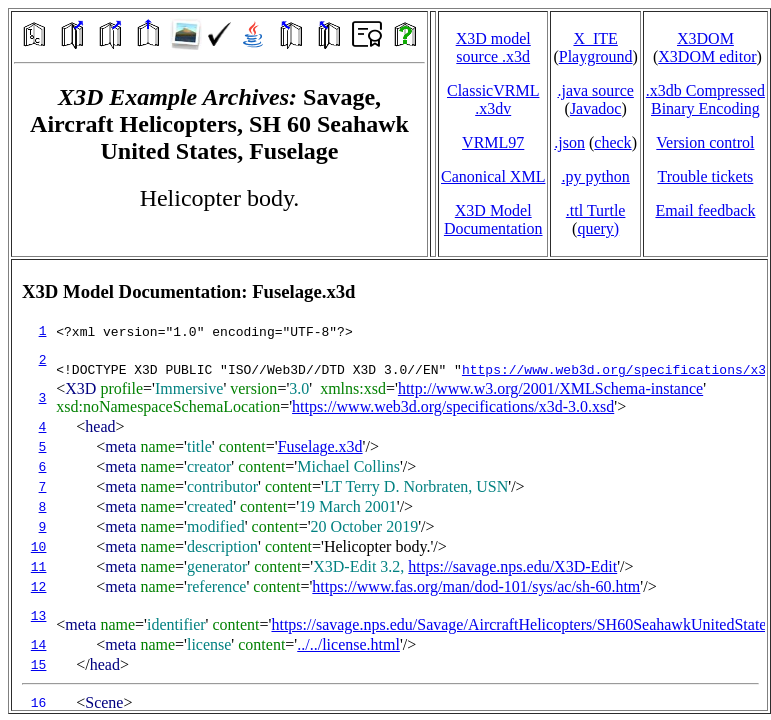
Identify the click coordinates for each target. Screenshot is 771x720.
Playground (596, 56)
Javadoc (596, 108)
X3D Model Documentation (493, 219)
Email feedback (705, 210)
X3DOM (705, 38)
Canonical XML (493, 176)
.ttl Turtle (596, 210)
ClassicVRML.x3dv (493, 99)
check (612, 142)
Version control (705, 142)
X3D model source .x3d (493, 47)
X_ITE (595, 38)
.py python (595, 176)
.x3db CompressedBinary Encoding (705, 99)
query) (598, 228)
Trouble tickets (705, 176)
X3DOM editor (707, 56)
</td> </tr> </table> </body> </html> (389, 485)
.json (569, 142)
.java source (595, 90)
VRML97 (493, 142)
